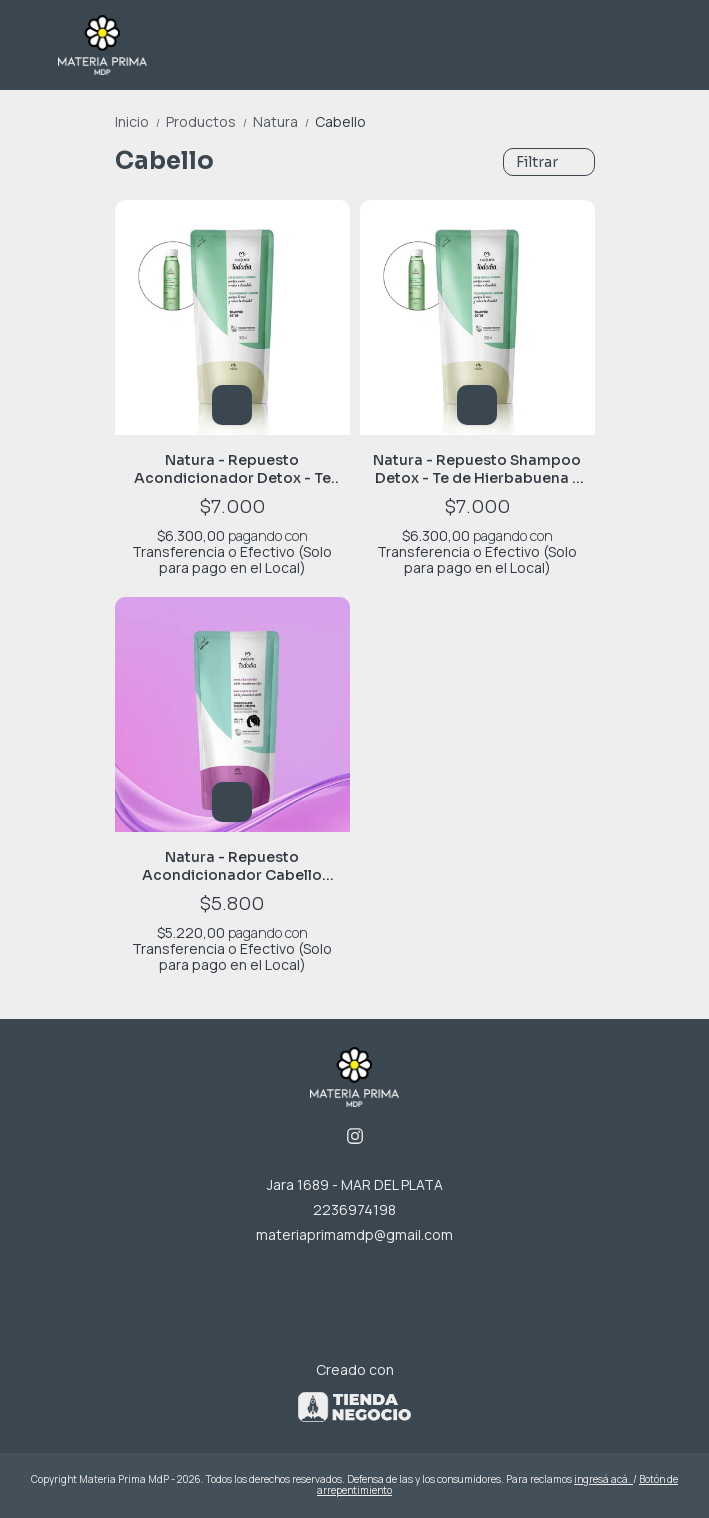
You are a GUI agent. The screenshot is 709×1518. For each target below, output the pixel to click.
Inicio (140, 121)
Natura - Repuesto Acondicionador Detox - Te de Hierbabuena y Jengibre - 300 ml (232, 469)
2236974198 (354, 1209)
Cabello (340, 121)
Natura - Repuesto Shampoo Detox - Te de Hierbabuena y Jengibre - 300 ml (477, 469)
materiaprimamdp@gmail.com (354, 1234)
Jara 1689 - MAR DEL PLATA (355, 1184)
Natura (284, 121)
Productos (209, 121)
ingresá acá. (603, 1479)
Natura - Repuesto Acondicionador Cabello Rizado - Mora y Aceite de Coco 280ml (232, 866)
